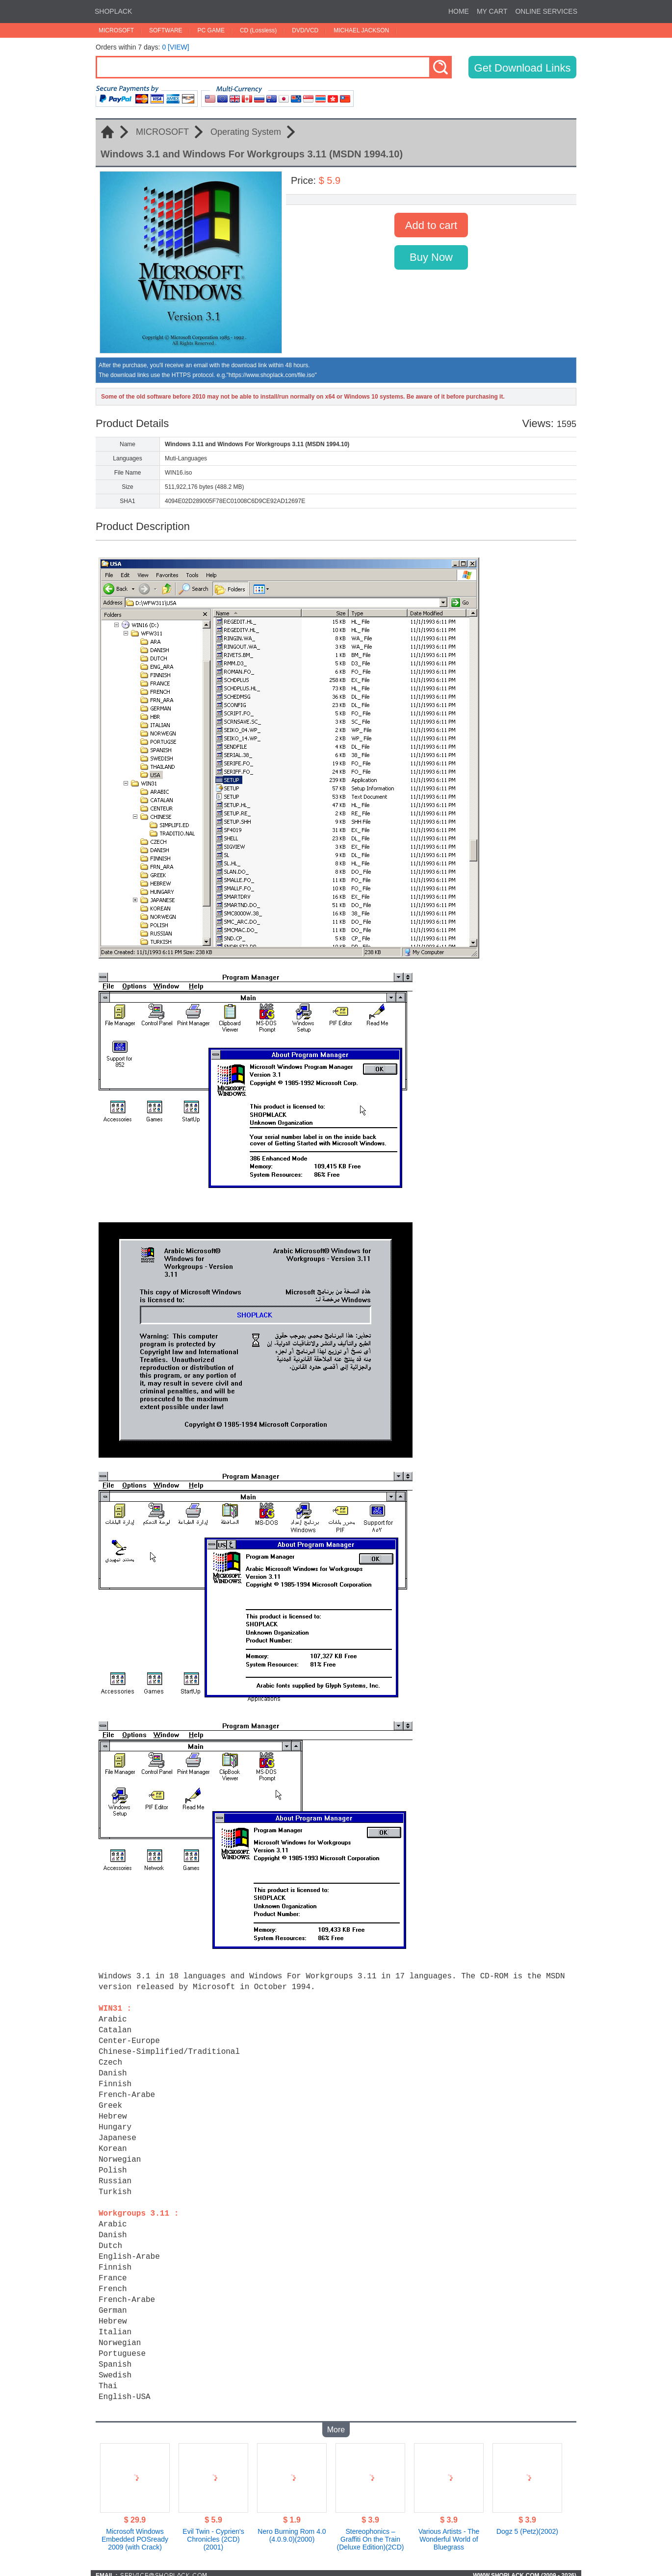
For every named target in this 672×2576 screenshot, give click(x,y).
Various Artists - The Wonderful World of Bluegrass (449, 2534)
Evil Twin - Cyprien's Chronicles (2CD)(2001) (213, 2534)
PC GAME (211, 30)
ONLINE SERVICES (546, 11)
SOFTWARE (165, 30)
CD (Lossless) (258, 30)
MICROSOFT (116, 30)
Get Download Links (522, 68)
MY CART (492, 11)
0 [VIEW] (175, 47)
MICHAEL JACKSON (361, 30)
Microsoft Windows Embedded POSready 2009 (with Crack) (135, 2534)
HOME (458, 11)
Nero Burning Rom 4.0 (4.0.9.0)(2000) (292, 2530)
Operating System (245, 132)
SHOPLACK (113, 11)
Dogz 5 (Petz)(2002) (527, 2526)
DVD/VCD (305, 30)
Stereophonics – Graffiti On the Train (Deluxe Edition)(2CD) (370, 2534)
